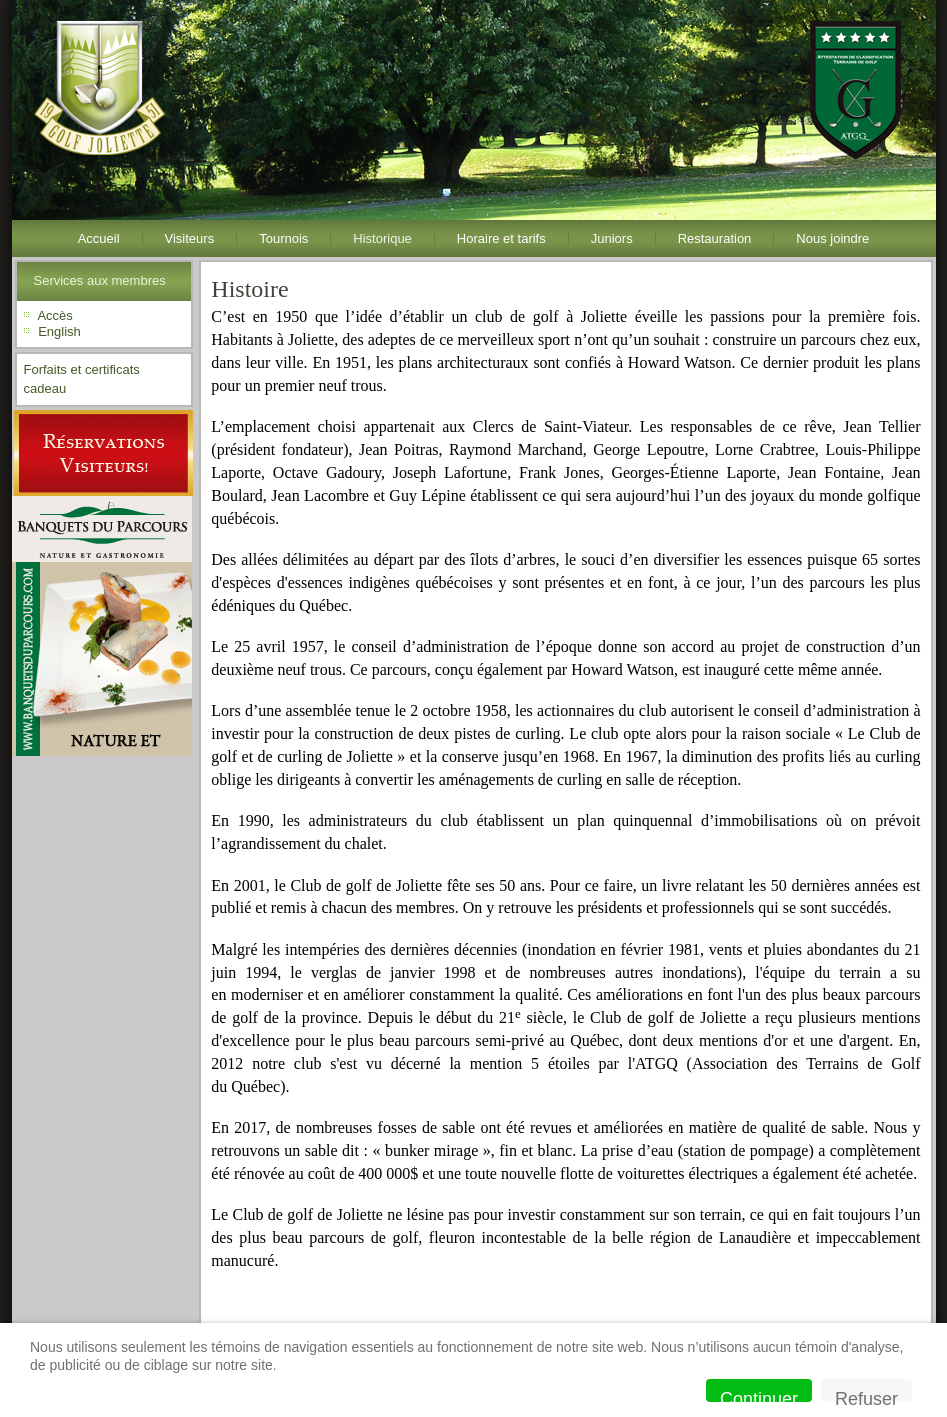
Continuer (759, 1395)
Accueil (99, 238)
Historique (382, 238)
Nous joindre (832, 238)
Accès (54, 315)
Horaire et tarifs (501, 238)
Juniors (612, 238)
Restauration (715, 238)
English (59, 331)
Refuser (866, 1395)
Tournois (283, 238)
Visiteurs (190, 238)
